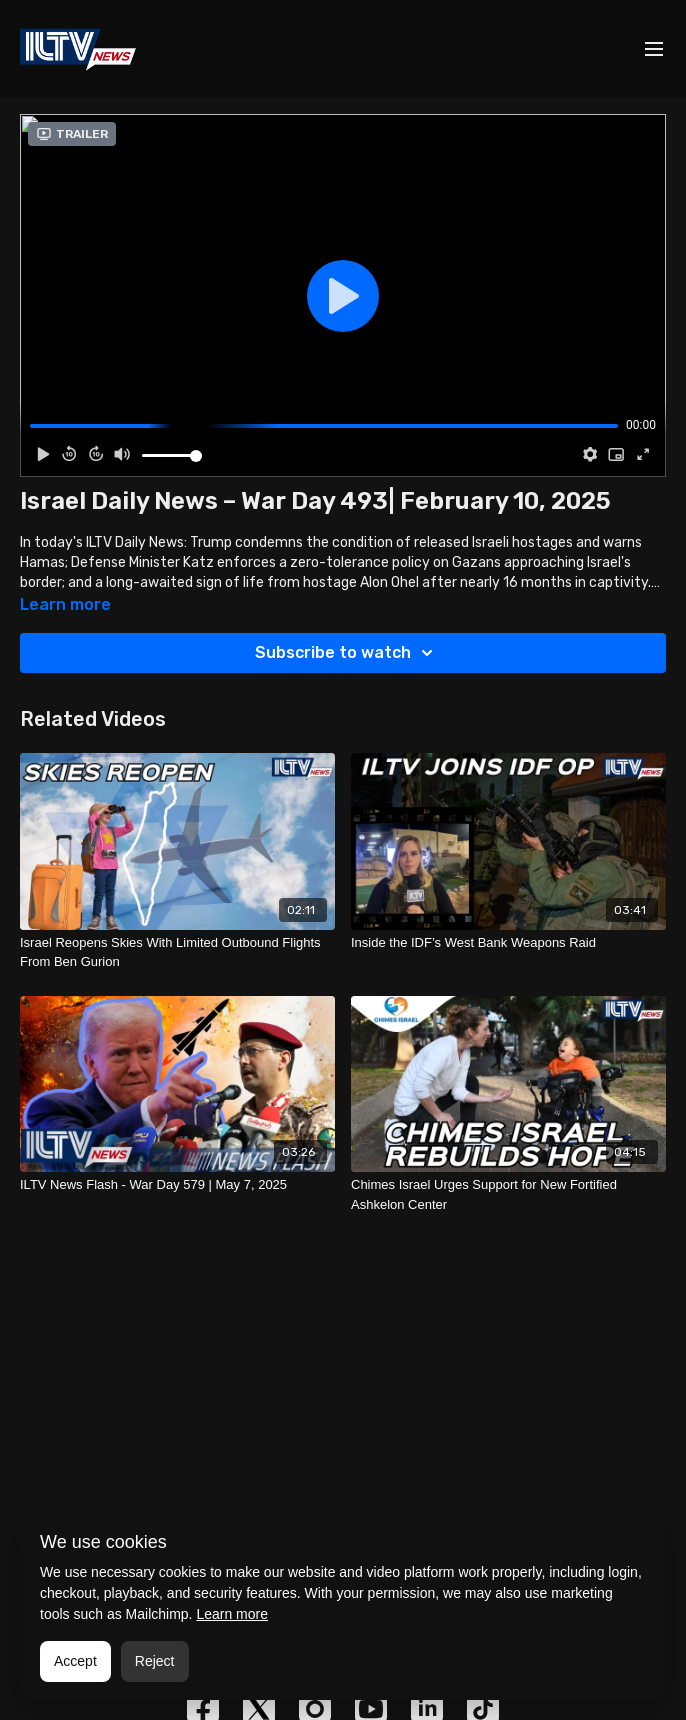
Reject (155, 1661)
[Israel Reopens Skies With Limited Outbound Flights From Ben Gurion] (177, 952)
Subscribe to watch (347, 653)
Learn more (232, 1614)
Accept (75, 1661)
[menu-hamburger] (654, 49)
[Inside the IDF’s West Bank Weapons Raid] (508, 943)
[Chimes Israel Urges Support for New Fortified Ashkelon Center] (508, 1194)
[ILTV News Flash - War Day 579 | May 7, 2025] (177, 1185)
